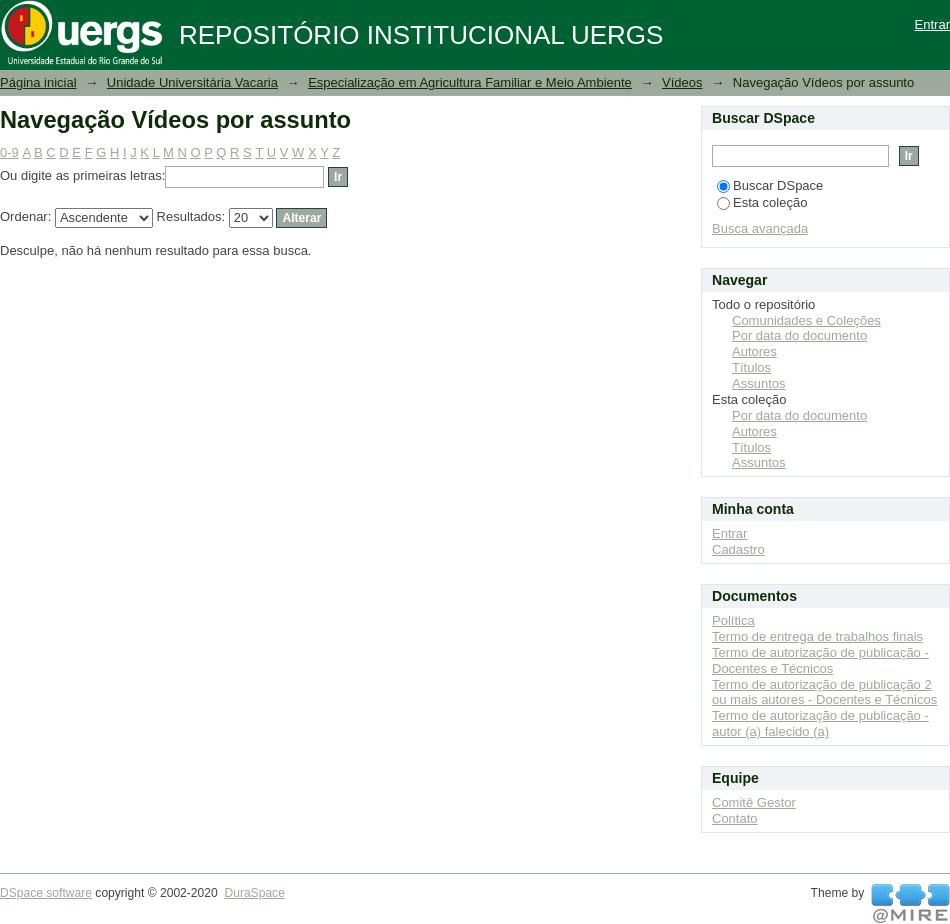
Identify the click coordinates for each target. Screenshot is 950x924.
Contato (735, 818)
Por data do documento (799, 335)
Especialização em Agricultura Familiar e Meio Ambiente (470, 82)
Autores (754, 351)
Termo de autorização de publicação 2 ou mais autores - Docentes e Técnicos (824, 692)
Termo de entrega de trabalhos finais (817, 636)
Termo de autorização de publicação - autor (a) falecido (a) (820, 723)
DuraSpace (254, 893)
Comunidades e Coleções (806, 320)
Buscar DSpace (770, 185)
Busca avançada (760, 228)
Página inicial (38, 82)
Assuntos (758, 383)
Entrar (932, 24)
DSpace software (46, 893)
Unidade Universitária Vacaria (192, 82)
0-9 (9, 152)
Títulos (751, 367)
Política (733, 620)
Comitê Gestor (754, 802)
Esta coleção (762, 202)
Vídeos (682, 82)
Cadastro (738, 549)
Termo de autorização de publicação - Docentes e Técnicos (820, 660)
